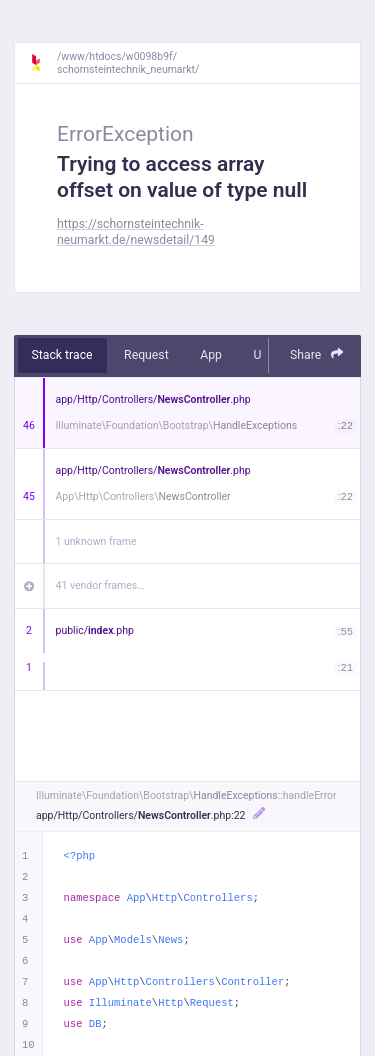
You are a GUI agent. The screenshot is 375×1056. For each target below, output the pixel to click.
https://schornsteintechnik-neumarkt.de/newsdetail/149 (136, 231)
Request (146, 355)
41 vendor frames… (100, 585)
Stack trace (62, 355)
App (211, 355)
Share (317, 354)
